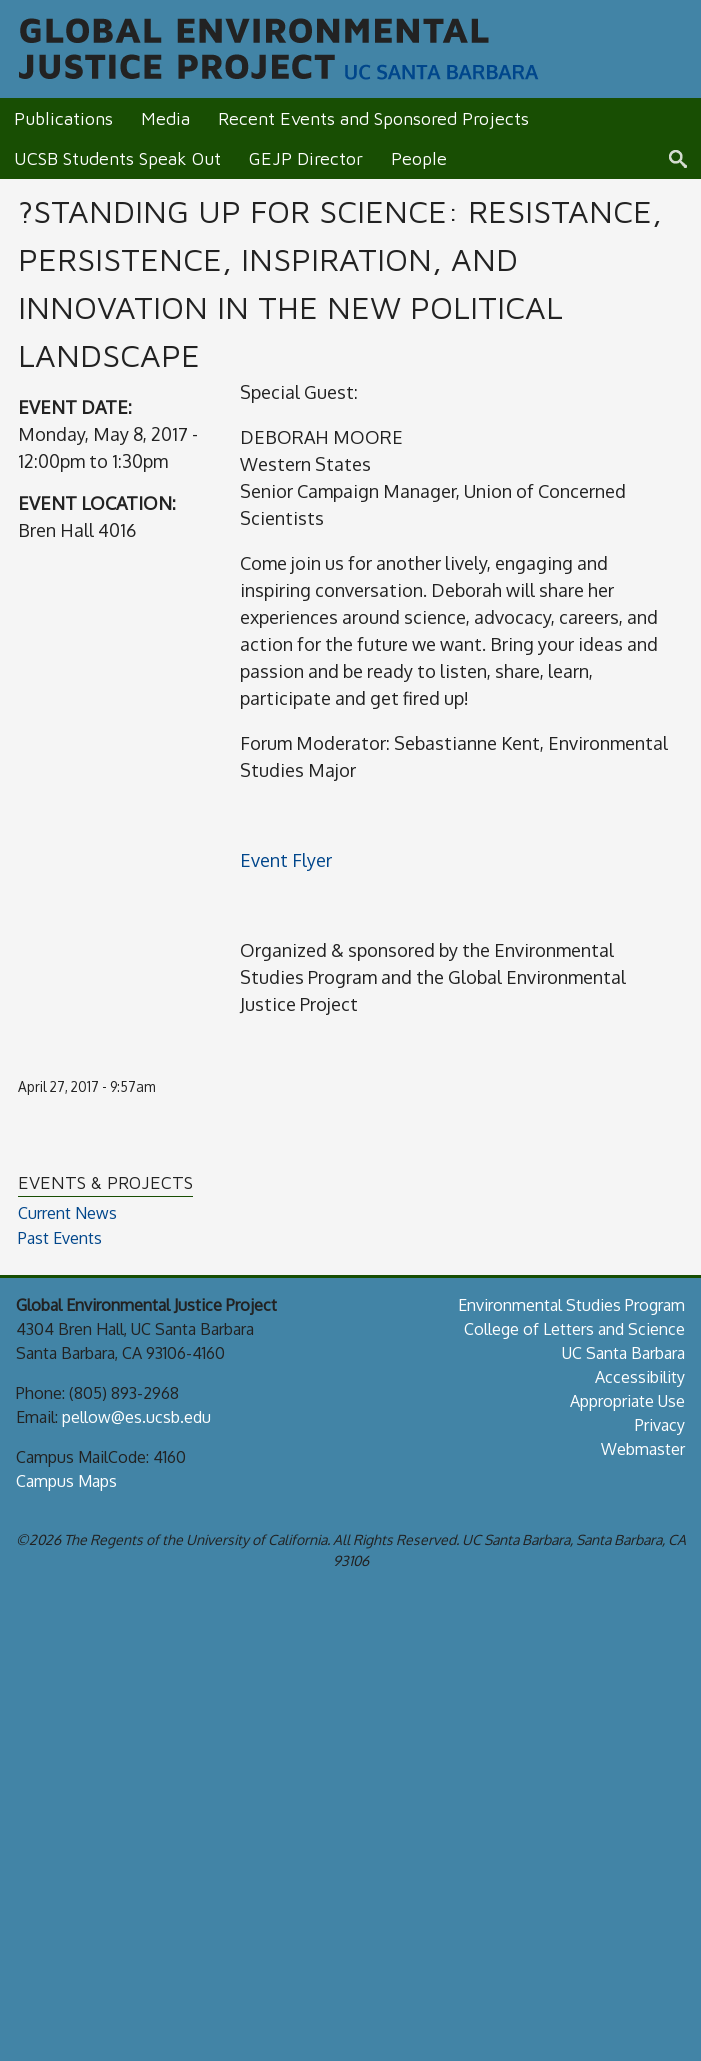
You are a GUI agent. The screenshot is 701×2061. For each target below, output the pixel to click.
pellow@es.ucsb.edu (136, 1417)
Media (165, 118)
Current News (67, 1213)
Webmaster (643, 1449)
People (419, 158)
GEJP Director (306, 158)
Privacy (660, 1425)
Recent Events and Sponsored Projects (373, 118)
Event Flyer (286, 860)
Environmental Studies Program (571, 1305)
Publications (63, 118)
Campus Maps (66, 1481)
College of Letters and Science (574, 1329)
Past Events (60, 1238)
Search (685, 158)
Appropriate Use (627, 1401)
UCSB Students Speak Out (117, 158)
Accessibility (640, 1377)
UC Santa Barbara (623, 1353)
